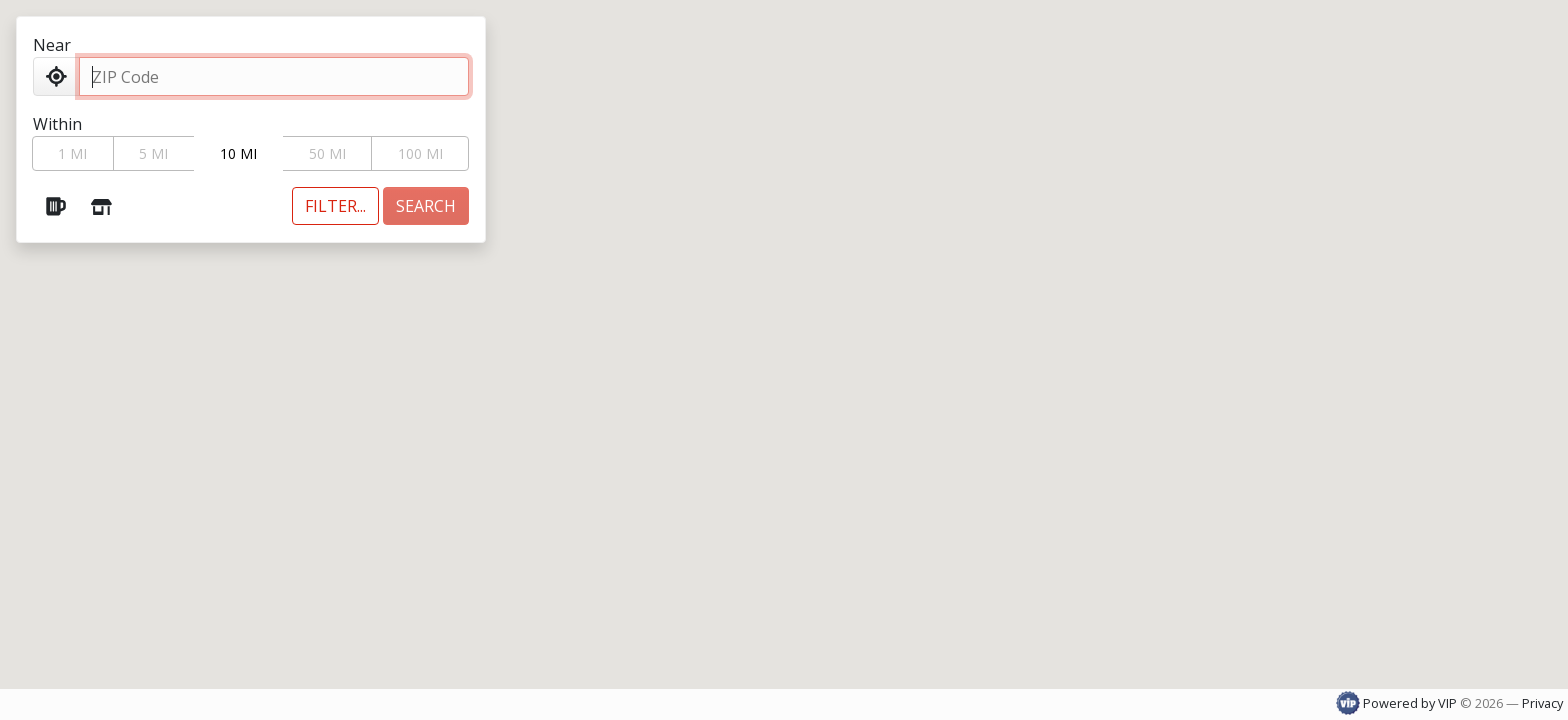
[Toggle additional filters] (335, 206)
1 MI (72, 153)
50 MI (327, 153)
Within (57, 124)
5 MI (153, 153)
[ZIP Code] (274, 76)
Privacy (1542, 703)
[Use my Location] (56, 76)
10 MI (238, 153)
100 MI (420, 153)
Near (52, 45)
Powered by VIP (1398, 703)
